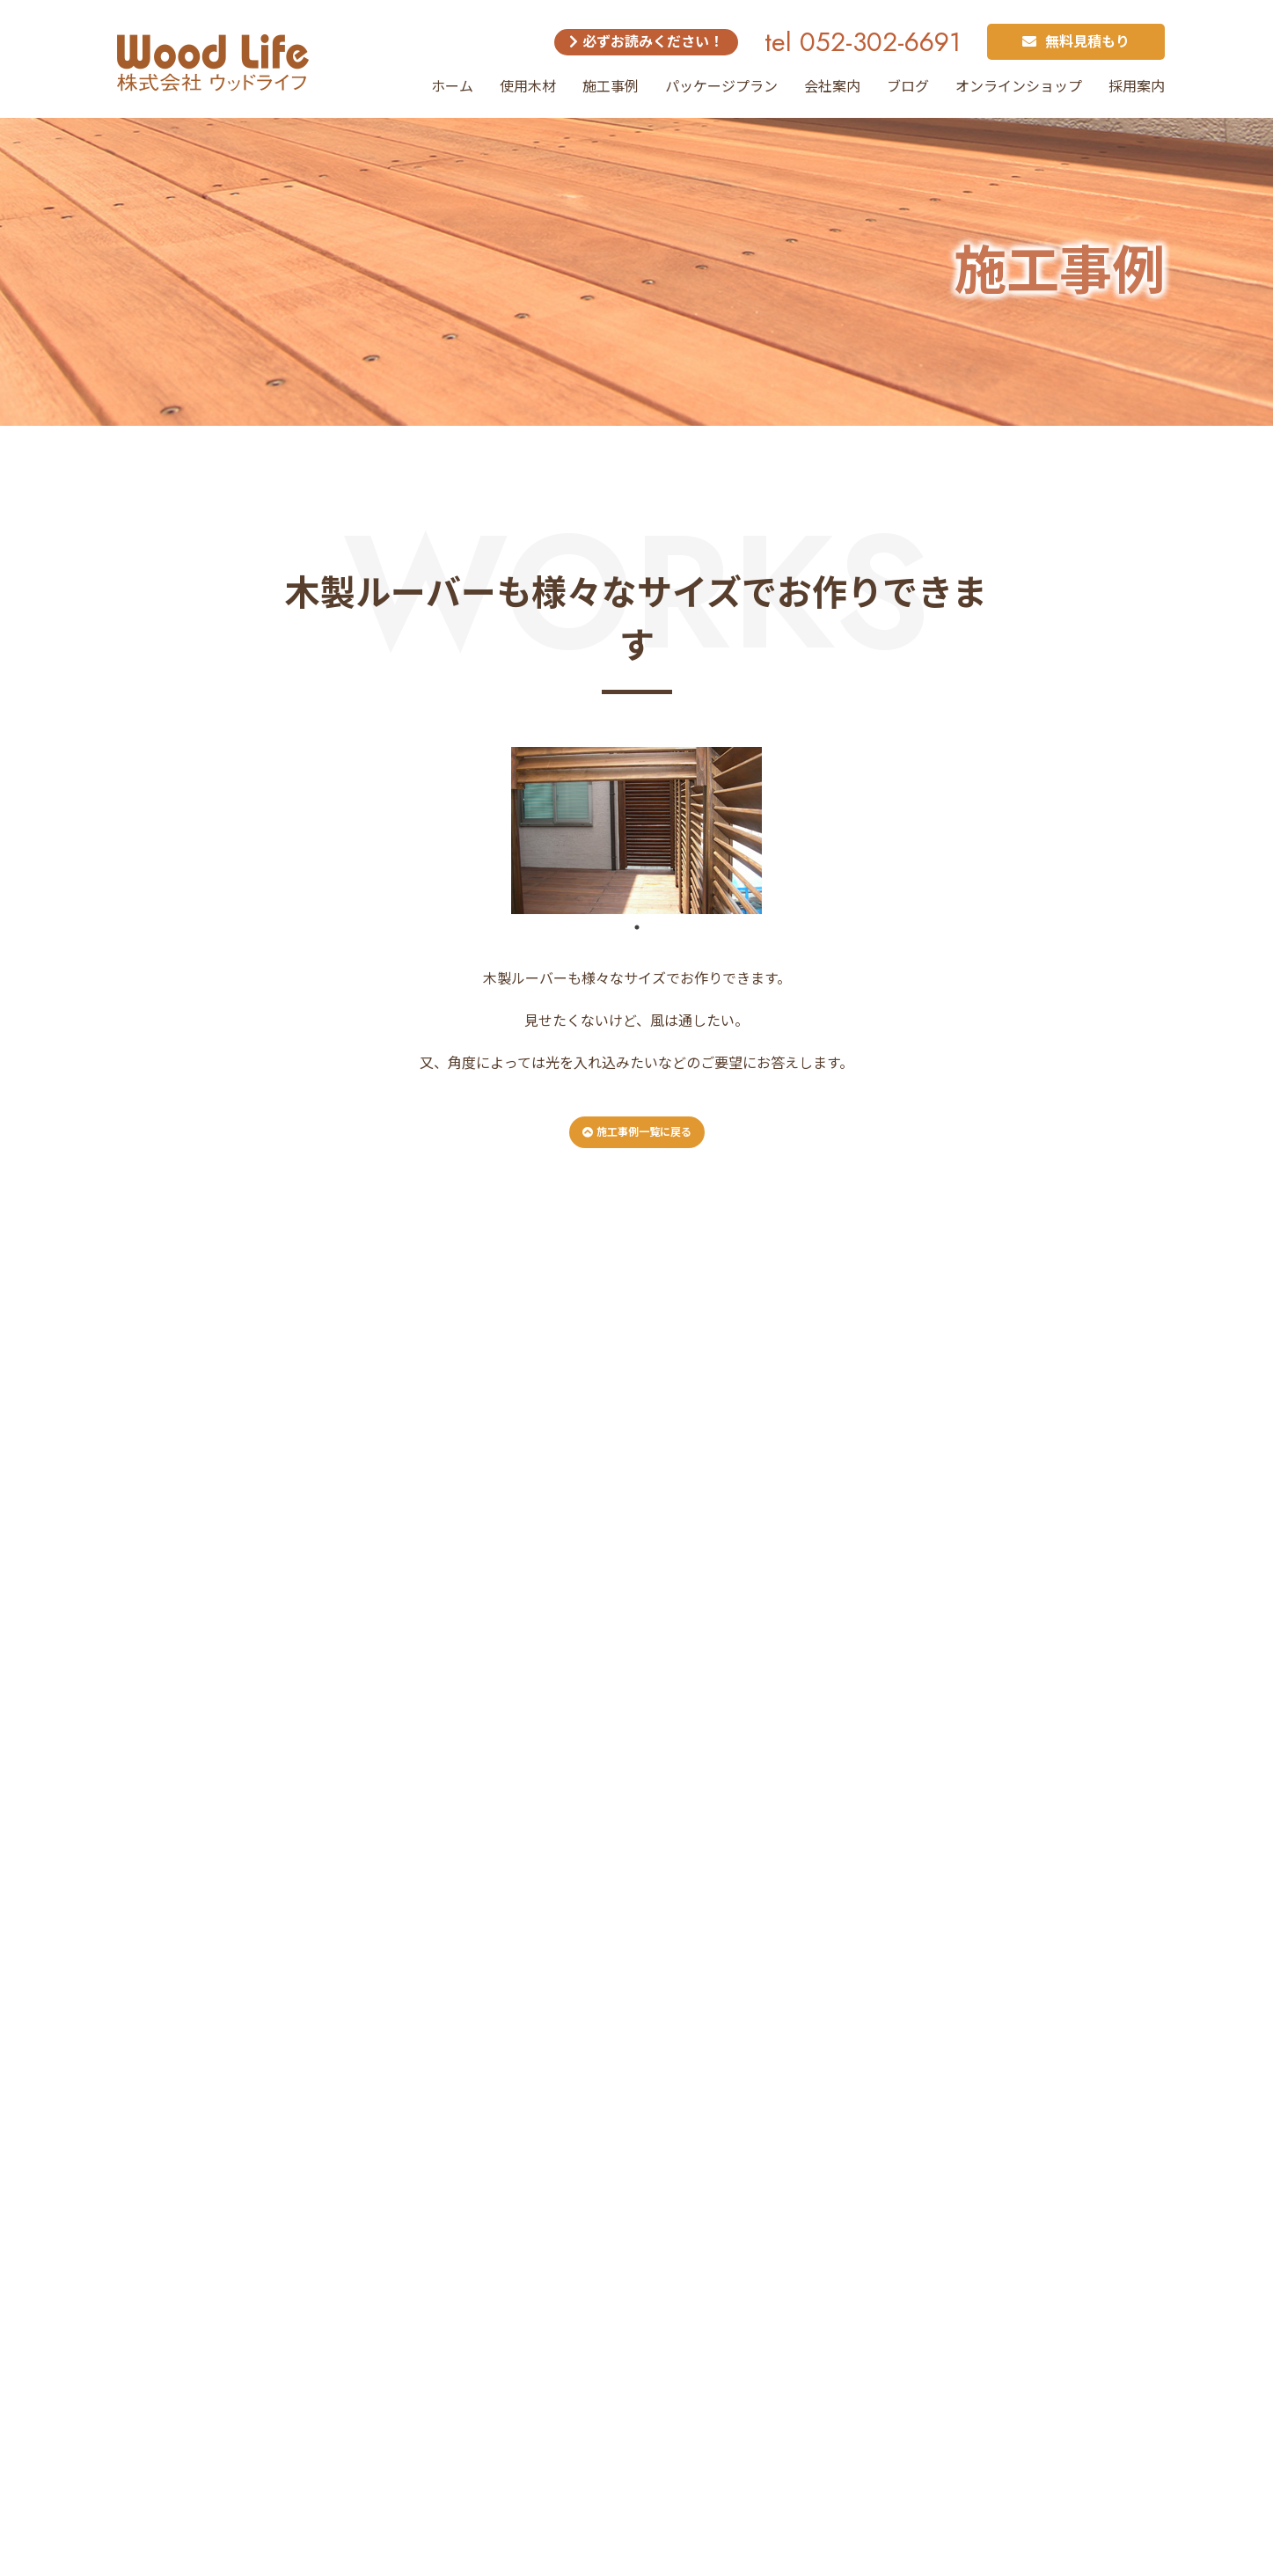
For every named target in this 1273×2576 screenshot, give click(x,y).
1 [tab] (637, 927)
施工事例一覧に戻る (636, 1132)
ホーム (452, 87)
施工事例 (610, 87)
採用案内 (1136, 87)
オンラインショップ (1018, 87)
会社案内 (832, 87)
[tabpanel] (637, 830)
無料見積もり (1076, 42)
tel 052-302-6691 (863, 42)
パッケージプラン (721, 87)
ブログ (908, 87)
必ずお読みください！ (646, 42)
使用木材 (528, 87)
